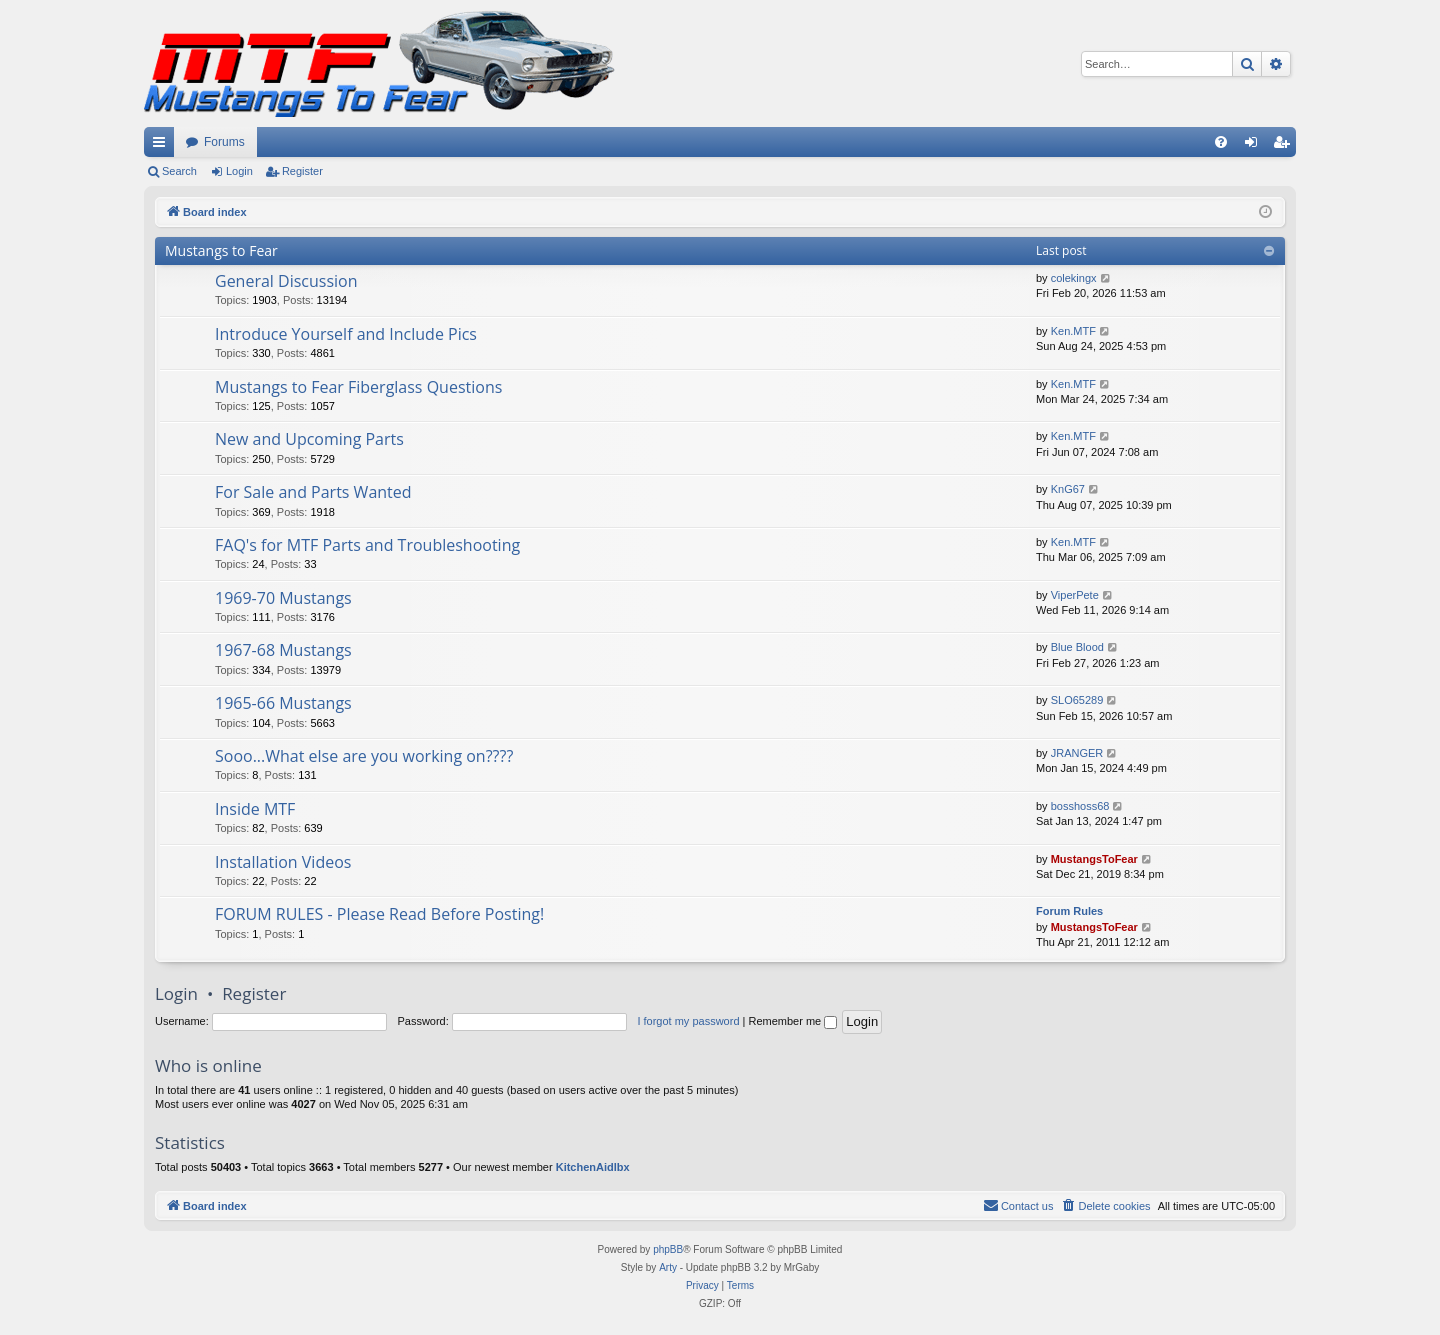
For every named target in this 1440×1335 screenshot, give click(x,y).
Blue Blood (1077, 647)
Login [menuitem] (1255, 146)
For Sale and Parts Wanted (313, 492)
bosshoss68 (1080, 806)
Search (179, 171)
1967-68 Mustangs (283, 650)
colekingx (1074, 278)
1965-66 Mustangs (283, 703)
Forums (224, 142)
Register (302, 171)
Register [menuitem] (1285, 146)
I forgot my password (688, 1021)
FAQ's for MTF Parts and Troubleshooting (367, 545)
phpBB (668, 1249)
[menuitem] (1221, 142)
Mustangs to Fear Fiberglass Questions (358, 387)
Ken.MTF (1073, 331)
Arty (668, 1267)
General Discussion (286, 281)
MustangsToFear (1094, 859)
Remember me (792, 1021)
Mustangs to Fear (221, 250)
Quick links (163, 146)
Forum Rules (1069, 911)
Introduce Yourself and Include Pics (346, 334)
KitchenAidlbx (593, 1167)
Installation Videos (283, 862)
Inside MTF (255, 809)
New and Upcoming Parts (309, 439)
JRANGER (1077, 753)
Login (239, 171)
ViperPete (1075, 595)
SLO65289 (1077, 700)
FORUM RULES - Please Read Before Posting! (379, 914)
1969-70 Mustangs (283, 598)
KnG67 (1068, 489)
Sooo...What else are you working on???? (364, 756)
